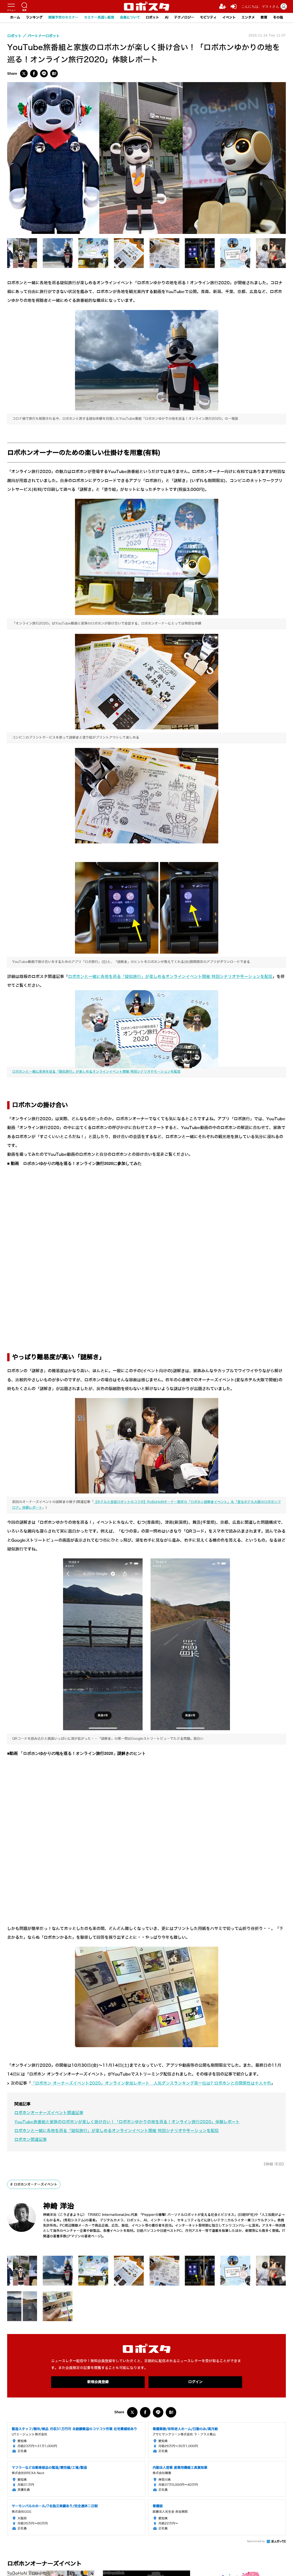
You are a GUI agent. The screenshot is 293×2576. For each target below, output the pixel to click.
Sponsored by (256, 2541)
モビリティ (208, 17)
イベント (229, 17)
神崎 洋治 (58, 2206)
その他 (278, 17)
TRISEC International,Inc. (109, 2215)
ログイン (195, 2382)
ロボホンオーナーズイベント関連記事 (48, 2113)
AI (166, 17)
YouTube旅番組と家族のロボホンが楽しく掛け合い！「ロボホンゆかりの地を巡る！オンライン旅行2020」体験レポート (127, 2122)
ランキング (34, 17)
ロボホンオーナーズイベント (35, 2184)
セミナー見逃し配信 (99, 17)
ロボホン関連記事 (30, 2139)
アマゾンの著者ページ (84, 2236)
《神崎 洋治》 (274, 2164)
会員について (130, 17)
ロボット (152, 17)
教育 (264, 17)
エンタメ (248, 17)
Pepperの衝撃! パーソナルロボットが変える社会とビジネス (188, 2215)
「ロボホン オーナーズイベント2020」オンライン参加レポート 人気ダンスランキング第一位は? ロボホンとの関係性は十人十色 (151, 2083)
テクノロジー (184, 17)
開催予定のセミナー (63, 17)
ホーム (15, 17)
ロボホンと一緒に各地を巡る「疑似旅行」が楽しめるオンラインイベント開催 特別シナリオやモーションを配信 (170, 976)
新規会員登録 (98, 2382)
